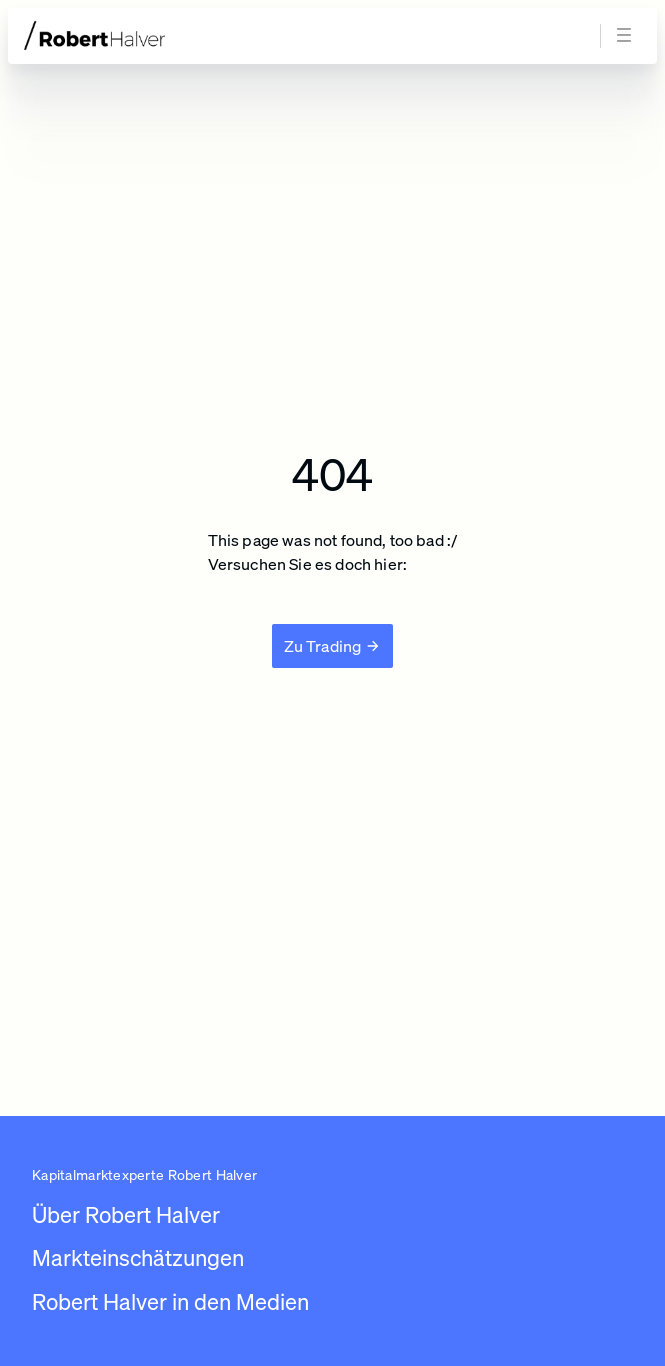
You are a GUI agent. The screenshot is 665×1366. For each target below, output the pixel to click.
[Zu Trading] (333, 646)
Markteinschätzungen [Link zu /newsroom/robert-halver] (138, 1257)
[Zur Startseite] (132, 35)
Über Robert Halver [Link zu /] (126, 1214)
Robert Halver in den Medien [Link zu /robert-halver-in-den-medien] (170, 1301)
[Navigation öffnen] (627, 36)
